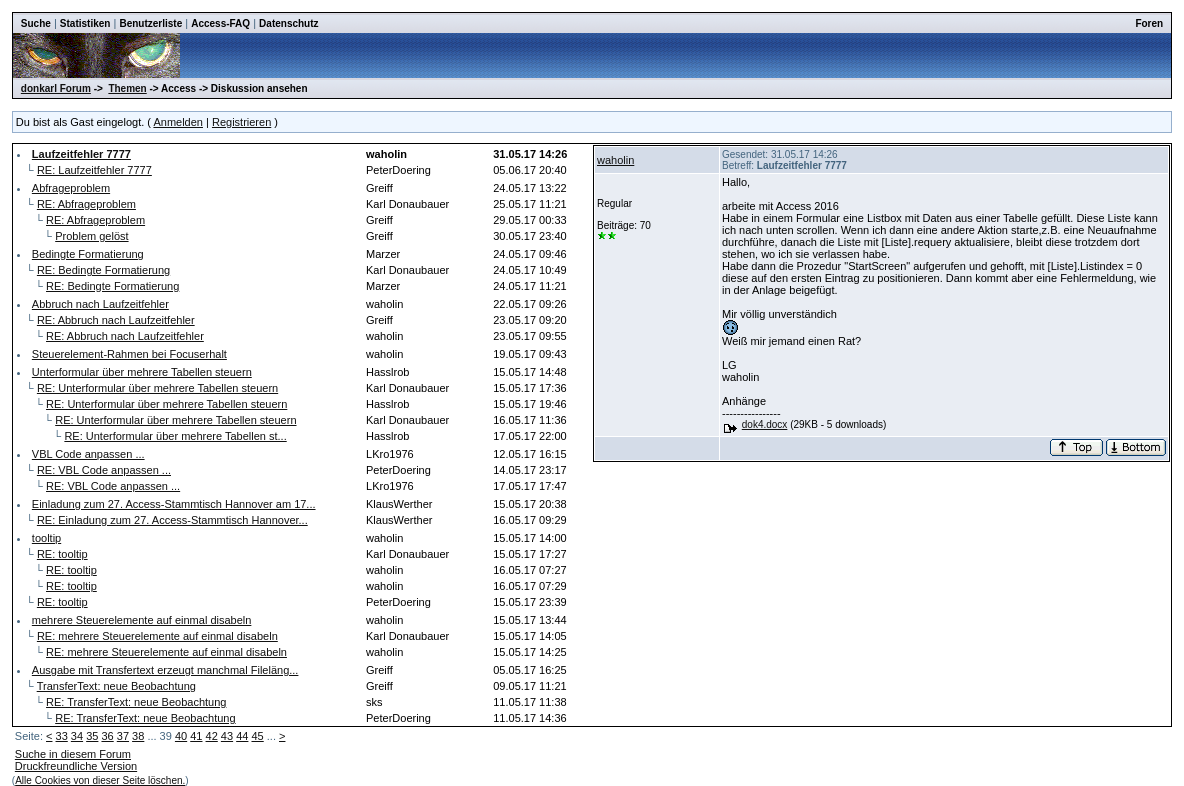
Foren (1149, 23)
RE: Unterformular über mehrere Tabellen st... (175, 436)
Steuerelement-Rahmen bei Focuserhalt (129, 354)
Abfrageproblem (71, 188)
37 (123, 736)
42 (212, 736)
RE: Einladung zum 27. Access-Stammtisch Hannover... (172, 520)
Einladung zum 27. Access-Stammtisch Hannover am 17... (174, 504)
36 (107, 736)
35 (92, 736)
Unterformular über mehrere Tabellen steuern (142, 372)
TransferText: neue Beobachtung (116, 686)
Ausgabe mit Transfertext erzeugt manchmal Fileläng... (165, 670)
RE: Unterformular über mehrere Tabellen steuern (157, 388)
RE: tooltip (62, 554)
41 (196, 736)
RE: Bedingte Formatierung (103, 270)
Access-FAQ (220, 23)
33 (62, 736)
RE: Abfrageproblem (86, 204)
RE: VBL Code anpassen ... (104, 470)
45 (257, 736)
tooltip (46, 538)
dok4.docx (765, 424)
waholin (615, 160)
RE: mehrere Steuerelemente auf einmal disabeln (157, 636)
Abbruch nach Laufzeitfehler (100, 304)
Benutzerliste (150, 23)
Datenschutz (288, 23)
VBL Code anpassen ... (88, 454)
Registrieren (241, 122)
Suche (36, 23)
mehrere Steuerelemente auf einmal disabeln (142, 620)
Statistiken (85, 23)
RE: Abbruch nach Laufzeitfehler (116, 320)
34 (77, 736)
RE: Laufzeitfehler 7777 (94, 170)
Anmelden (178, 122)
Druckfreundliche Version (76, 766)
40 (181, 736)
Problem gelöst (91, 236)
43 (227, 736)
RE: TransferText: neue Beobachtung (136, 702)
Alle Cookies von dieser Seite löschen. (100, 780)
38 (138, 736)
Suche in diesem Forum (73, 754)
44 (242, 736)
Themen (127, 88)
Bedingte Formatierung (88, 254)
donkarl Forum (56, 88)
